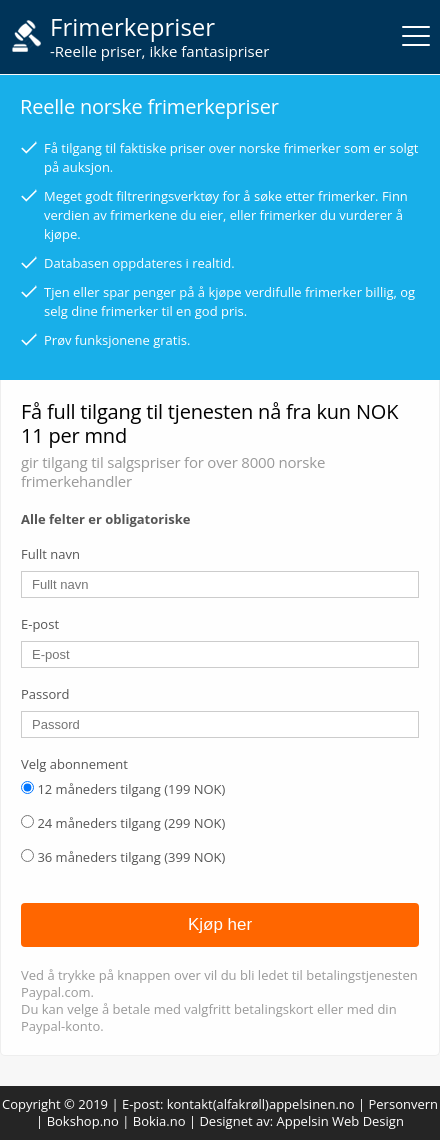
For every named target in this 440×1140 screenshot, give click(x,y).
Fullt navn (50, 554)
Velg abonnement (74, 764)
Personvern (404, 1104)
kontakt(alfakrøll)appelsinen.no (261, 1104)
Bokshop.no (83, 1121)
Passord (45, 694)
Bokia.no (159, 1121)
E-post (40, 624)
